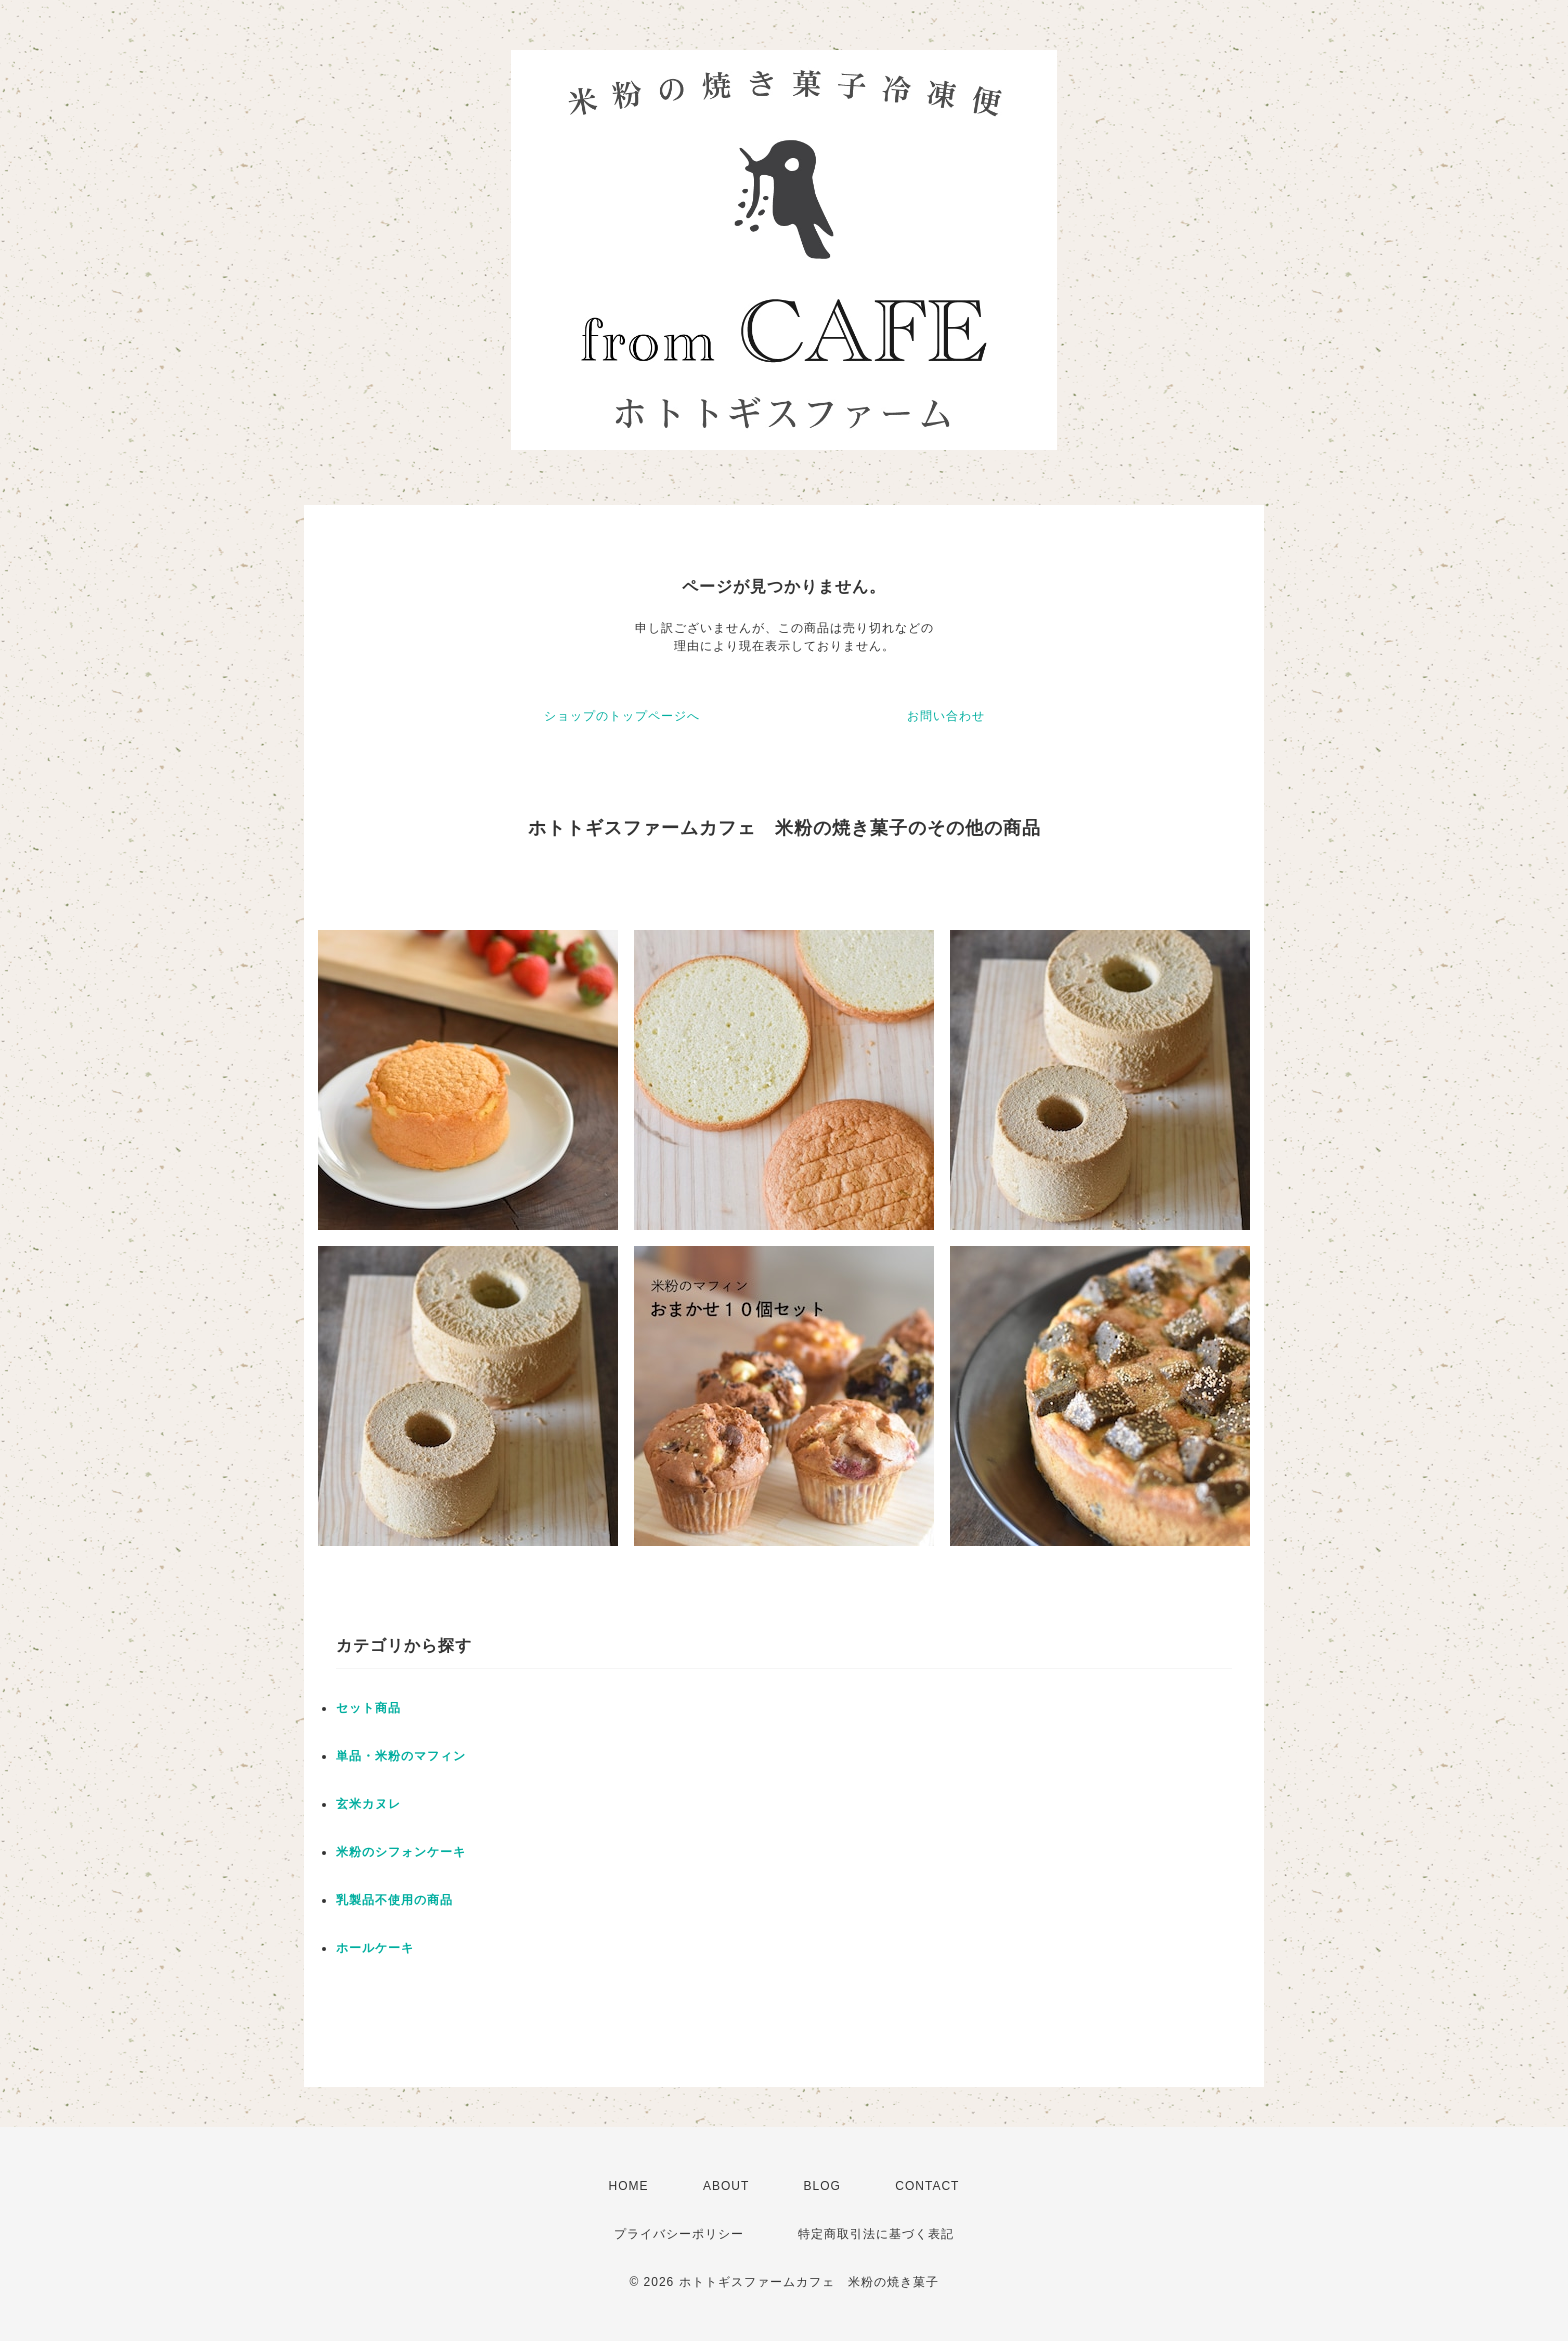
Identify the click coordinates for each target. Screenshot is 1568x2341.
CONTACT (927, 2186)
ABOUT (726, 2186)
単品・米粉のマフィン (401, 1756)
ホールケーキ (375, 1948)
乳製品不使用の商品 (394, 1900)
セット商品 (368, 1708)
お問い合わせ (946, 716)
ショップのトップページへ (622, 716)
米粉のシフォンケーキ (401, 1852)
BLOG (822, 2186)
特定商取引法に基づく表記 (876, 2234)
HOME (629, 2186)
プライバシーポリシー (679, 2234)
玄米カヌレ (368, 1804)
